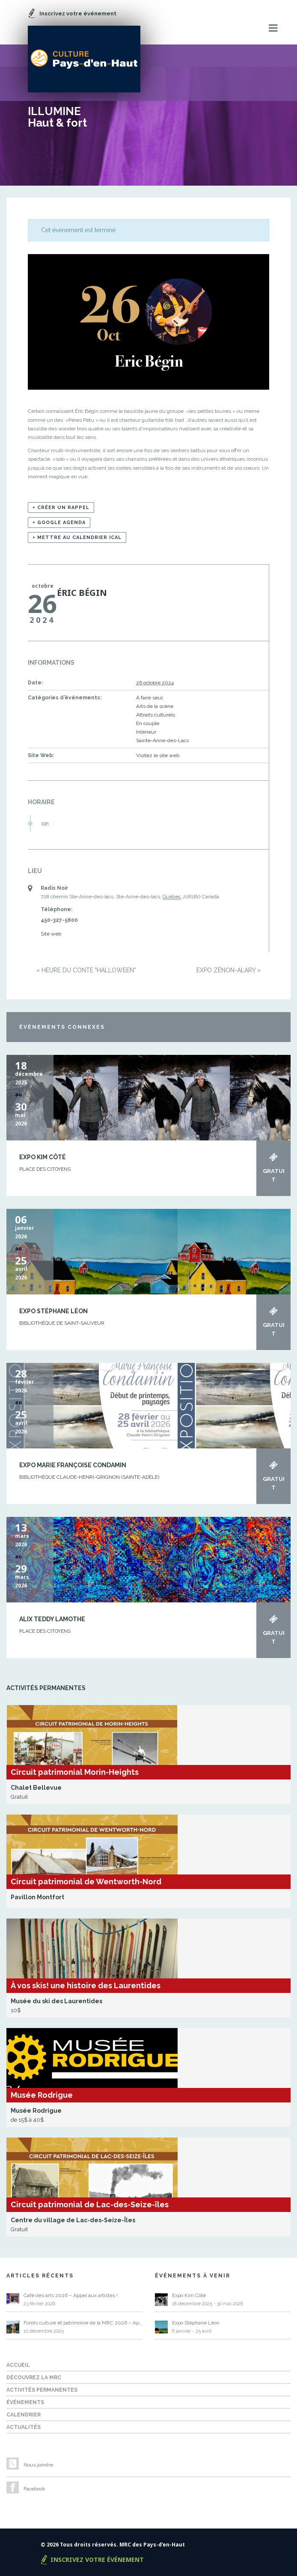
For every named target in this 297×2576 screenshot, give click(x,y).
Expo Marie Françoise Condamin (72, 1465)
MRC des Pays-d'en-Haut (152, 2544)
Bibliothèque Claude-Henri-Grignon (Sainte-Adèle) (89, 1477)
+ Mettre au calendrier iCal (77, 537)
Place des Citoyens (45, 1169)
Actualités (23, 2427)
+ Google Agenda (59, 522)
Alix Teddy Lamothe (52, 1619)
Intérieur (146, 732)
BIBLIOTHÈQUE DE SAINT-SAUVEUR (61, 1323)
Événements (25, 2402)
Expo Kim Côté (42, 1157)
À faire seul (149, 698)
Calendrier (23, 2415)
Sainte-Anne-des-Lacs (162, 740)
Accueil (18, 2365)
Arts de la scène (154, 706)
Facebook (34, 2489)
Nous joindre (38, 2465)
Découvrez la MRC (33, 2378)
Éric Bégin (82, 592)
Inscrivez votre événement (97, 2559)
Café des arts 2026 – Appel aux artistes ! (71, 2295)
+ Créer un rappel (61, 507)
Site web (51, 934)
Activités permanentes (41, 2390)
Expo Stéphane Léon (53, 1311)
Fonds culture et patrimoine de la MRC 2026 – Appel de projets (83, 2323)
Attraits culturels (155, 715)
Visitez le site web (157, 755)
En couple (147, 723)
